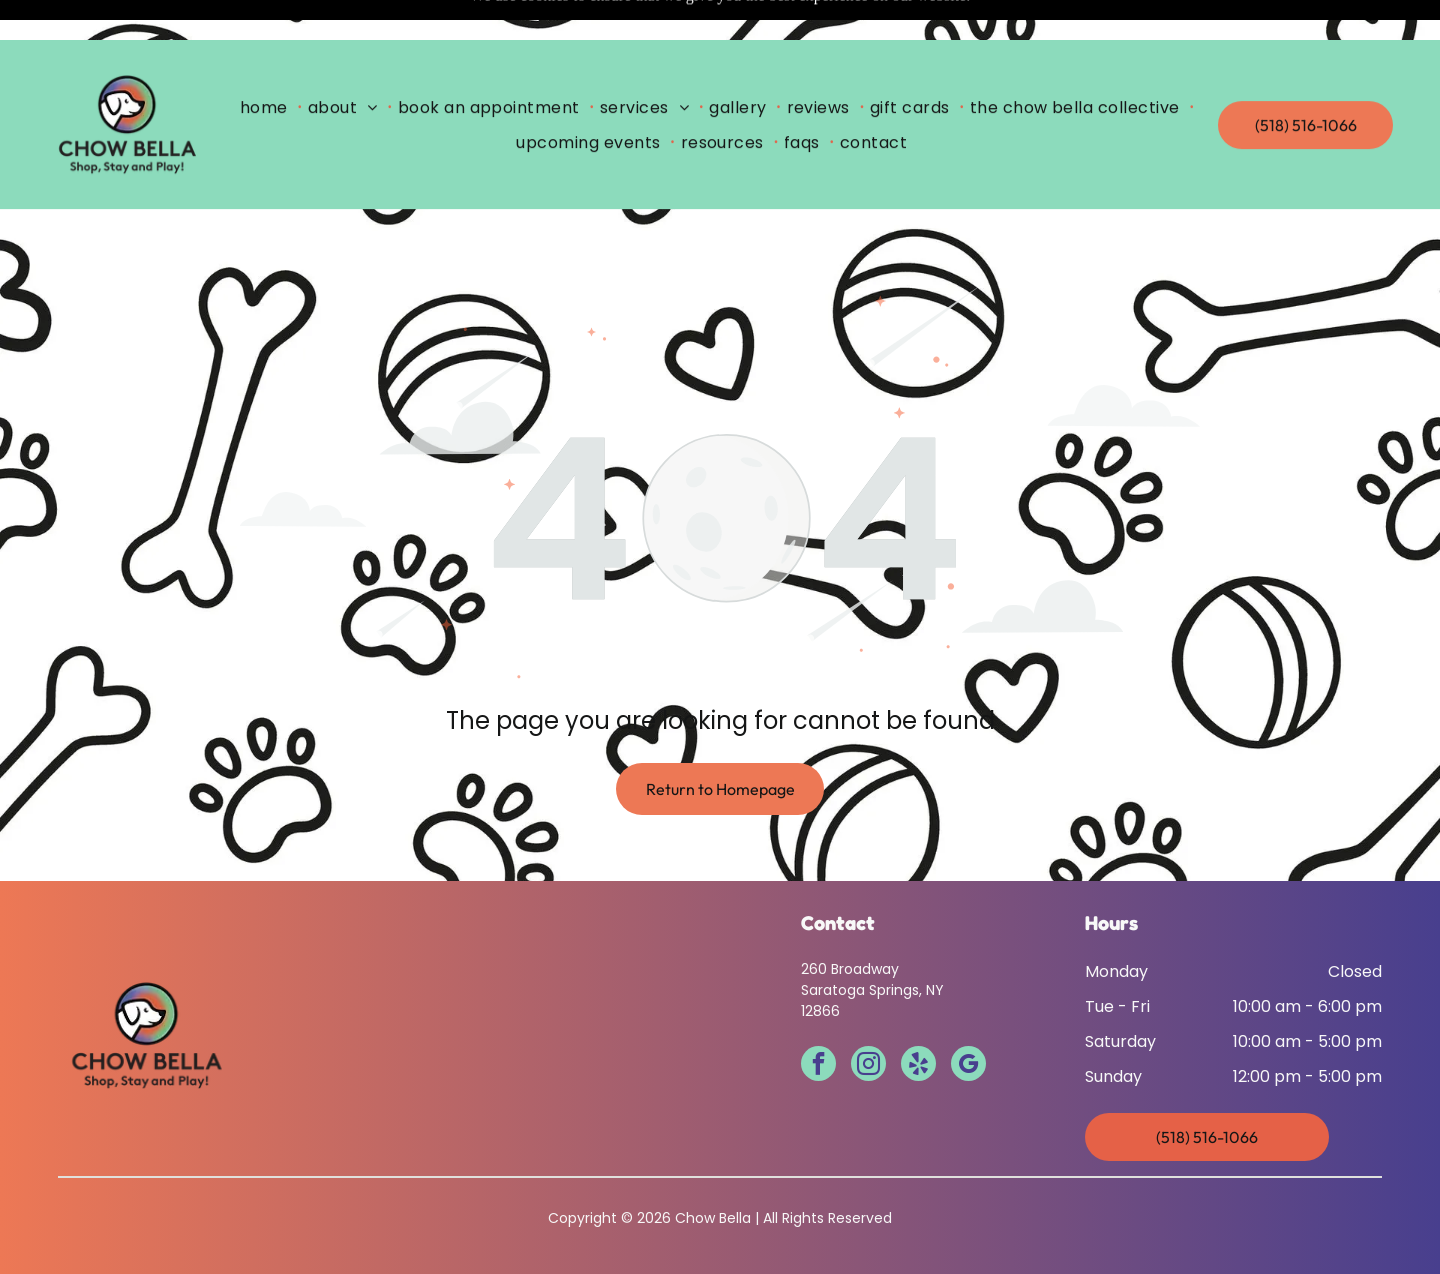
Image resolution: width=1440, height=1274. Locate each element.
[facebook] (818, 1016)
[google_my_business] (968, 1016)
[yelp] (918, 1016)
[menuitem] (268, 67)
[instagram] (868, 1016)
